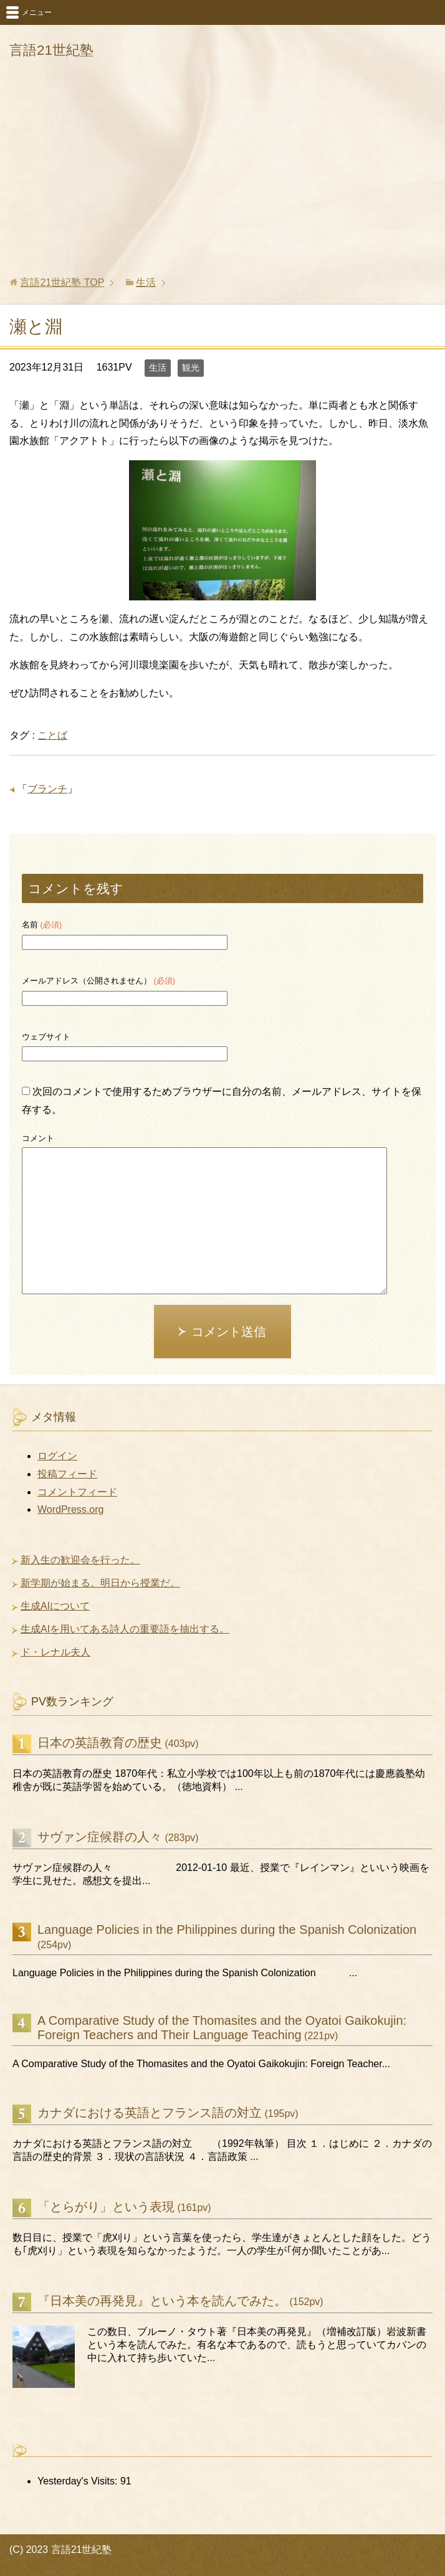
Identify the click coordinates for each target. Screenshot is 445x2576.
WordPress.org (70, 1509)
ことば (52, 735)
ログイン (57, 1456)
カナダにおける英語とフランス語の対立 (149, 2112)
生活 (157, 367)
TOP (62, 282)
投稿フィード (67, 1474)
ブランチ (47, 789)
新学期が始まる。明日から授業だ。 (100, 1583)
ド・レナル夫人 (55, 1652)
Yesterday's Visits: (78, 2481)
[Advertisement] (222, 169)
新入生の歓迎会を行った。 (80, 1560)
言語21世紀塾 (51, 50)
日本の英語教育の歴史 (99, 1743)
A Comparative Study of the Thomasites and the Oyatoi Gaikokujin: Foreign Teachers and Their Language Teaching (221, 2028)
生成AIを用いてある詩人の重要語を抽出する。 (125, 1629)
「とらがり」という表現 (106, 2207)
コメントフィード (77, 1492)
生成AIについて (55, 1606)
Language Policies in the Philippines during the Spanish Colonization (226, 1929)
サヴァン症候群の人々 (99, 1837)
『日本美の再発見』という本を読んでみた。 (162, 2301)
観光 (190, 367)
